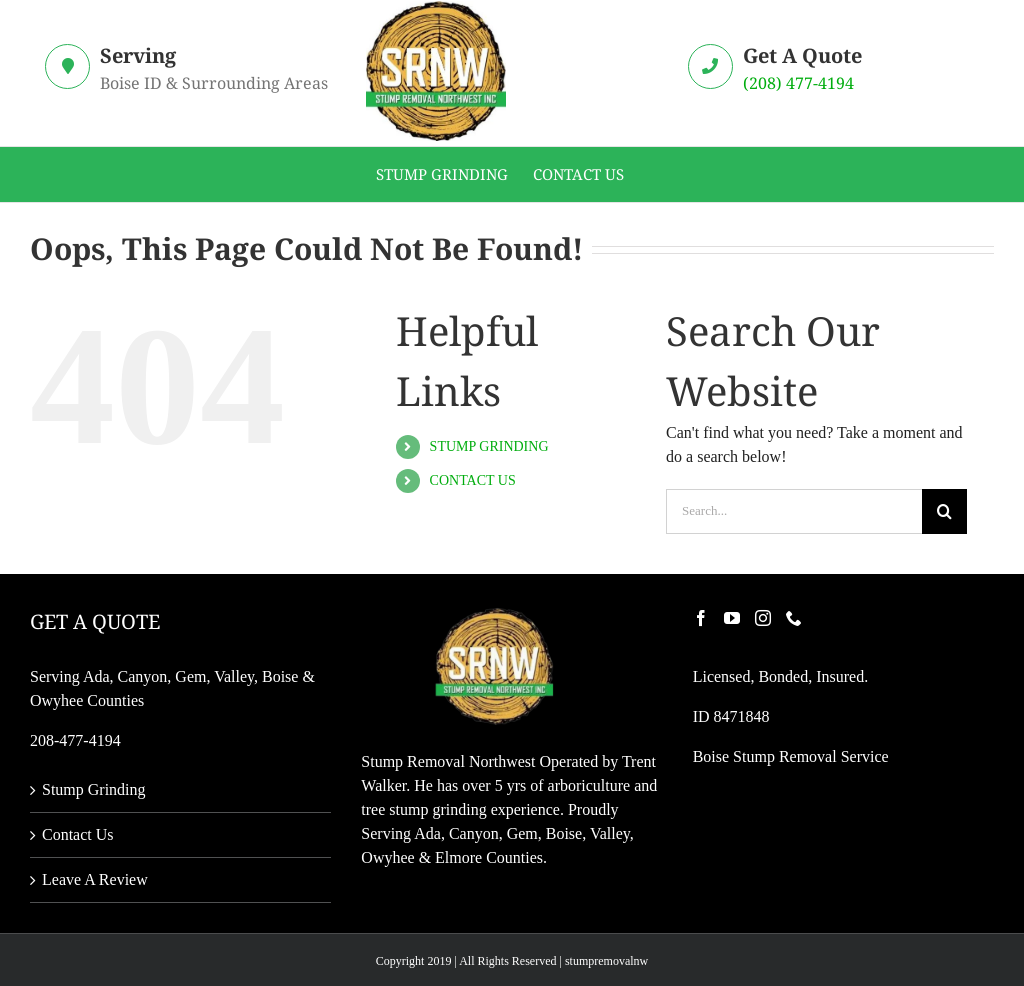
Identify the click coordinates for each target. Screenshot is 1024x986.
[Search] (944, 511)
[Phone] (794, 618)
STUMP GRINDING (489, 446)
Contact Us (78, 834)
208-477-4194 (75, 740)
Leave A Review (95, 879)
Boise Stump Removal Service (791, 756)
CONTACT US (473, 480)
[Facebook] (701, 618)
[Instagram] (763, 618)
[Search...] (794, 511)
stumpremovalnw (606, 961)
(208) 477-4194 (798, 83)
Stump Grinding (94, 789)
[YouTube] (732, 618)
